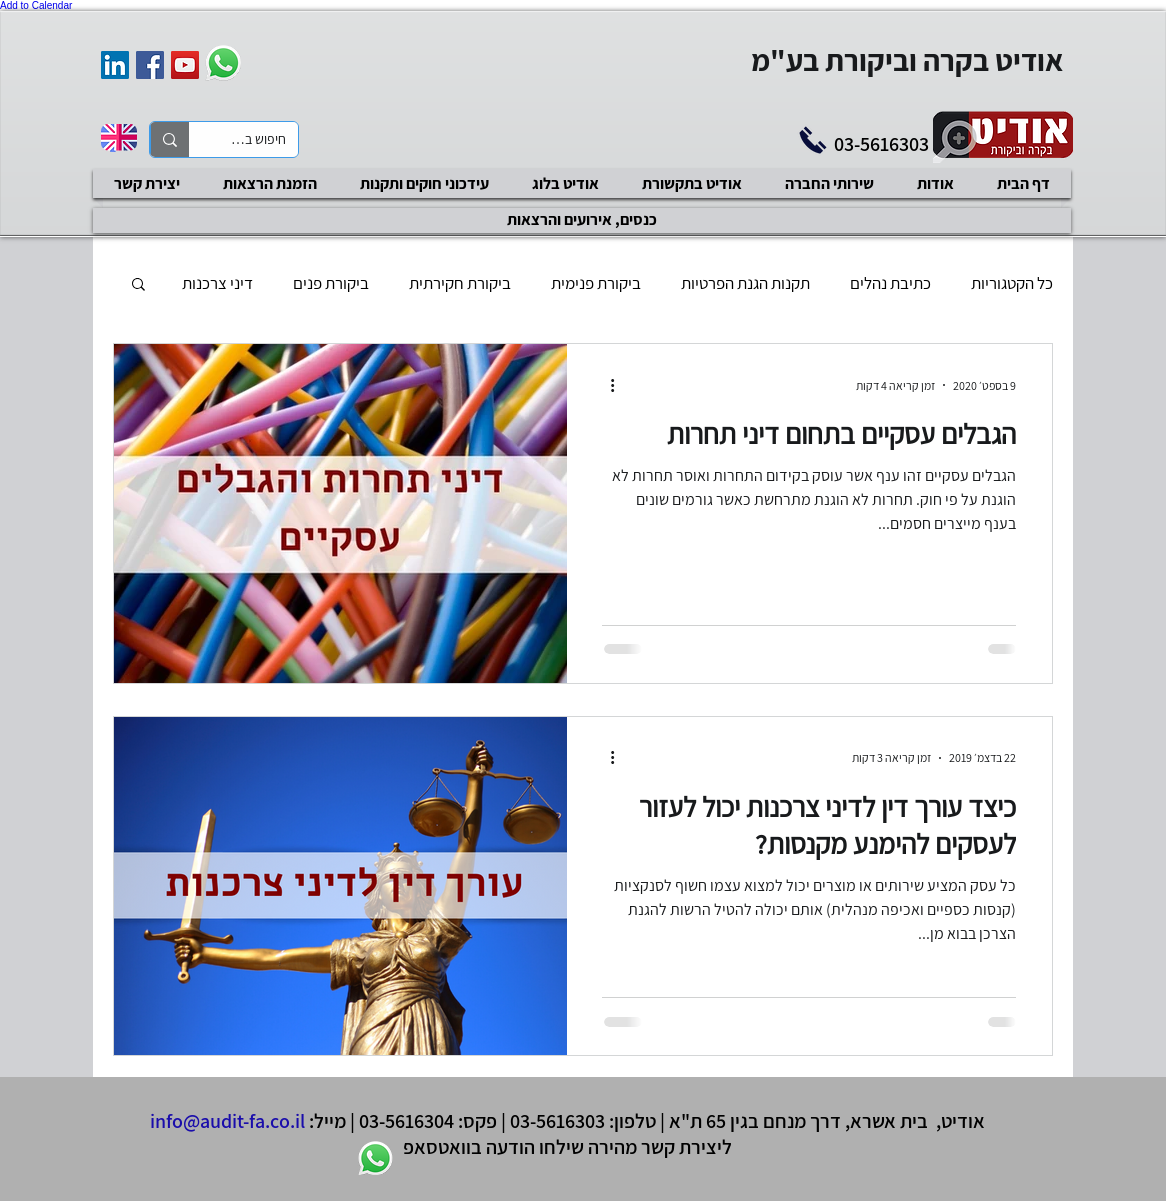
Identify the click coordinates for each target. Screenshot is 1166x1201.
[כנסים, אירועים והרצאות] (582, 220)
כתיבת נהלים (890, 283)
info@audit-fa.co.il (227, 1121)
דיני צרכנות (217, 283)
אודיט (963, 1121)
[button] (138, 285)
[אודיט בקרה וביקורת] (115, 65)
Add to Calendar (36, 5)
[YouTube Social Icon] (185, 65)
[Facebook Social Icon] (150, 65)
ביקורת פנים (331, 283)
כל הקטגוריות (1012, 283)
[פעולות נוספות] (605, 385)
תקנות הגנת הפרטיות (745, 283)
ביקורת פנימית (596, 283)
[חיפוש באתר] (258, 140)
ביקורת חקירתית (460, 283)
